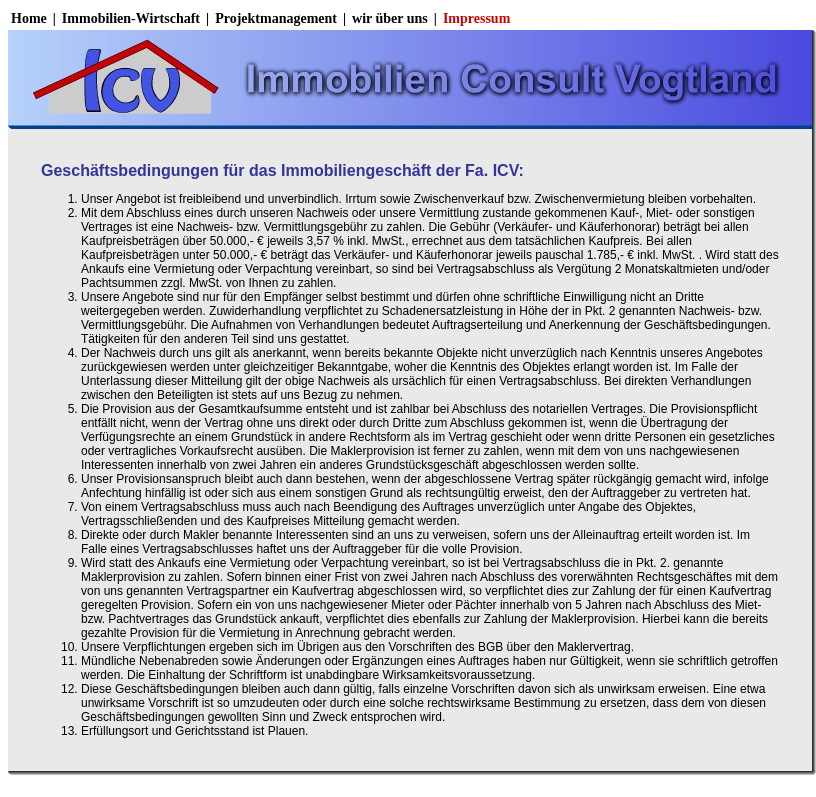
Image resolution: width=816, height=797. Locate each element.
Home (29, 18)
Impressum (476, 18)
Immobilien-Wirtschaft (131, 18)
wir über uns (390, 18)
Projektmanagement (276, 18)
